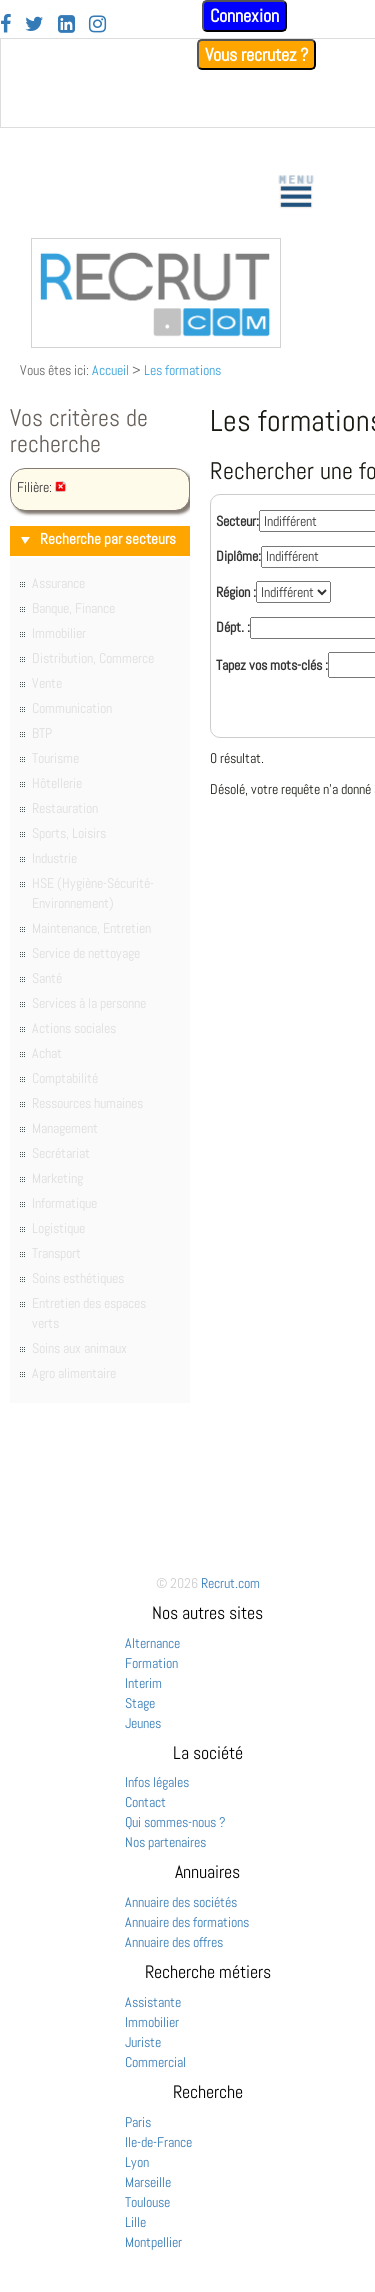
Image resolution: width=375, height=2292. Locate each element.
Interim (143, 1683)
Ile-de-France (158, 2142)
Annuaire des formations (187, 1922)
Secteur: (237, 521)
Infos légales (157, 1782)
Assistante (153, 2002)
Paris (138, 2122)
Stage (140, 1703)
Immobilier (152, 2022)
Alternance (152, 1643)
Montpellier (153, 2242)
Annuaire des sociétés (181, 1902)
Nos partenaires (165, 1842)
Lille (135, 2222)
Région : (236, 592)
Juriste (143, 2042)
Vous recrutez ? (256, 54)
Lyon (137, 2162)
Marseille (148, 2182)
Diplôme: (238, 556)
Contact (145, 1802)
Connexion (244, 15)
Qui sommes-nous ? (175, 1822)
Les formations (182, 370)
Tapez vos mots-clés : (272, 665)
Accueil (110, 370)
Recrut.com (230, 1583)
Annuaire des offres (174, 1942)
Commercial (155, 2062)
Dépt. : (233, 627)
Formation (151, 1663)
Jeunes (143, 1723)
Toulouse (147, 2202)
